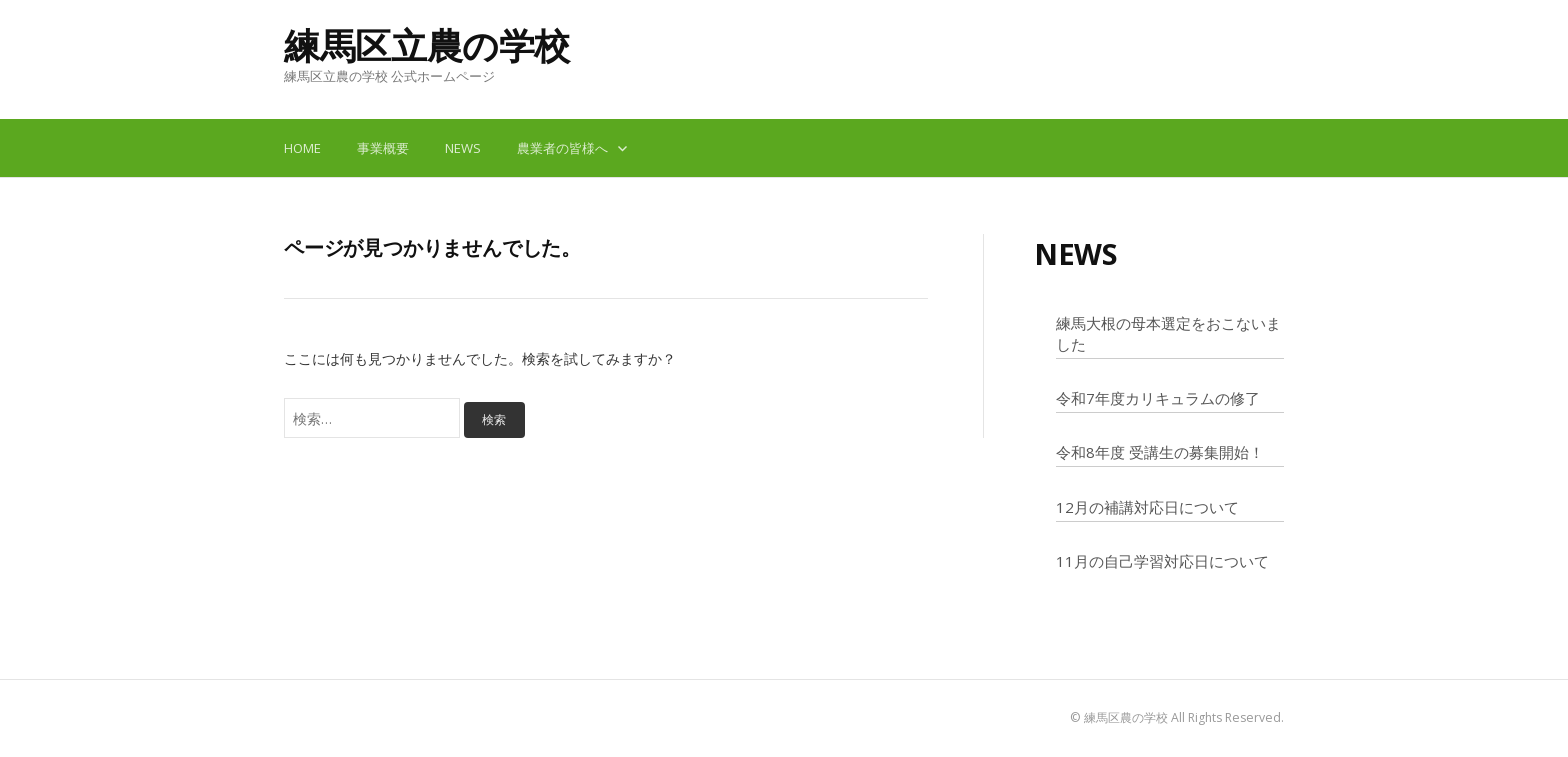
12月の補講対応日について (1147, 507)
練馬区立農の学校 (427, 45)
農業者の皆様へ (562, 148)
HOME (302, 148)
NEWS (463, 148)
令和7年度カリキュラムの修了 (1158, 398)
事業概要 (383, 148)
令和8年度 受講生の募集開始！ (1160, 452)
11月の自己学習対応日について (1162, 561)
